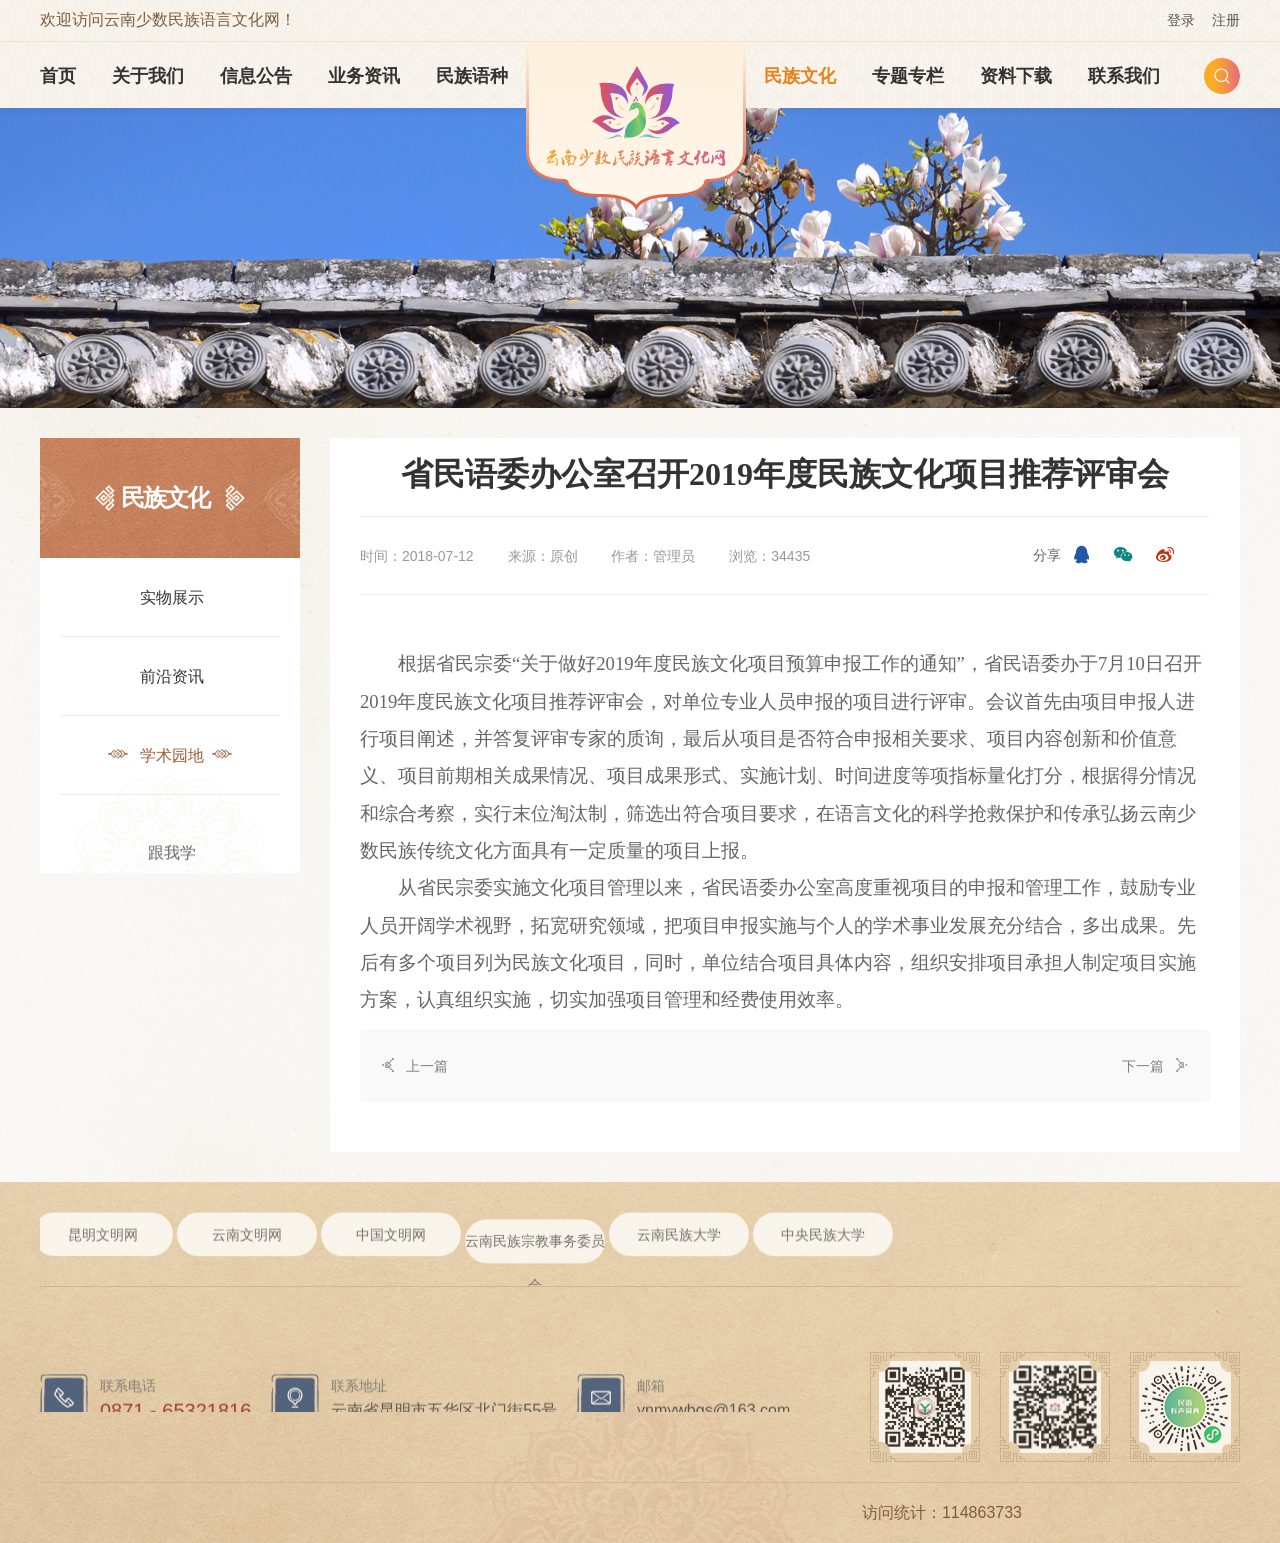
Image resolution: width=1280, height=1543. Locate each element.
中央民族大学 (823, 1248)
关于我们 (148, 76)
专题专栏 (908, 76)
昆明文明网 (103, 1248)
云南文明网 (247, 1248)
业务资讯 (364, 76)
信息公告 (256, 76)
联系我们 (1124, 76)
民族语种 (472, 76)
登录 (1181, 20)
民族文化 (800, 76)
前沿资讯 (170, 674)
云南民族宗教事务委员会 (535, 1272)
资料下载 (1016, 76)
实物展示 (170, 595)
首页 (58, 76)
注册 (1226, 20)
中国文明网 (391, 1248)
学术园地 (170, 753)
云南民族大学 (679, 1248)
